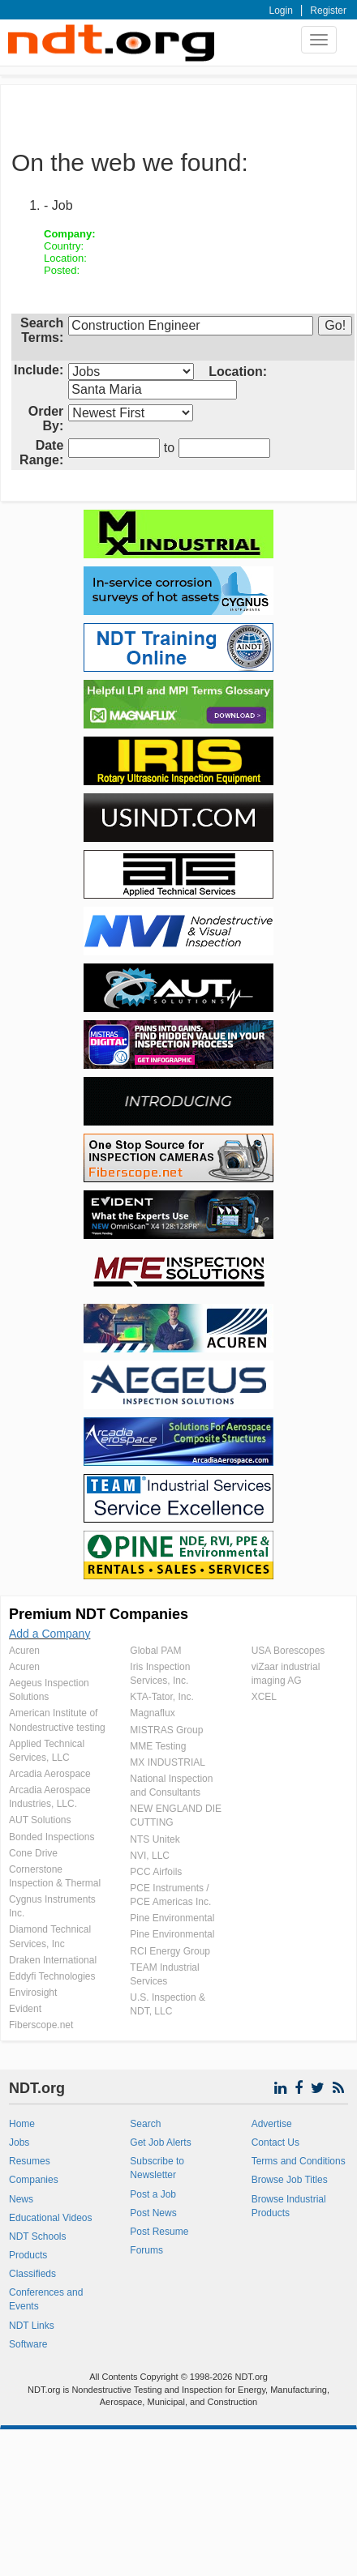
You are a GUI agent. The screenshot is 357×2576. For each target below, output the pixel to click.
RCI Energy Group (170, 1951)
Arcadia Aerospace (50, 1773)
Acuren (24, 1650)
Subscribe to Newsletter (157, 2168)
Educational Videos (50, 2218)
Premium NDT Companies (98, 1614)
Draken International (53, 1960)
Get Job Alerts (160, 2142)
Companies (33, 2179)
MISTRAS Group (166, 1730)
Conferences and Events (46, 2299)
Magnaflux (152, 1713)
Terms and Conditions (299, 2161)
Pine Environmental (172, 1918)
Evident (25, 2008)
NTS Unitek (154, 1839)
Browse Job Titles (290, 2179)
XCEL (264, 1696)
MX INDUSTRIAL (167, 1762)
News (21, 2199)
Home (22, 2124)
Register (328, 10)
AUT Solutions (40, 1820)
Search (145, 2124)
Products (28, 2255)
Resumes (29, 2161)
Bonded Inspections (51, 1837)
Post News (153, 2213)
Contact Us (275, 2142)
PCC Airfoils (156, 1872)
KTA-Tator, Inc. (161, 1696)
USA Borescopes (288, 1650)
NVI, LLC (150, 1855)
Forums (146, 2250)
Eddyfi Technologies (52, 1976)
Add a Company (49, 1633)
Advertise (272, 2124)
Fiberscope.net (41, 2025)
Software (28, 2344)
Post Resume (159, 2231)
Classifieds (32, 2273)
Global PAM (155, 1650)
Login (281, 10)
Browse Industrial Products (289, 2206)
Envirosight (33, 1992)
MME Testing (158, 1746)
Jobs (19, 2142)
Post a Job (153, 2194)
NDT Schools (37, 2236)
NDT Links (31, 2325)
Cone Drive (33, 1853)
